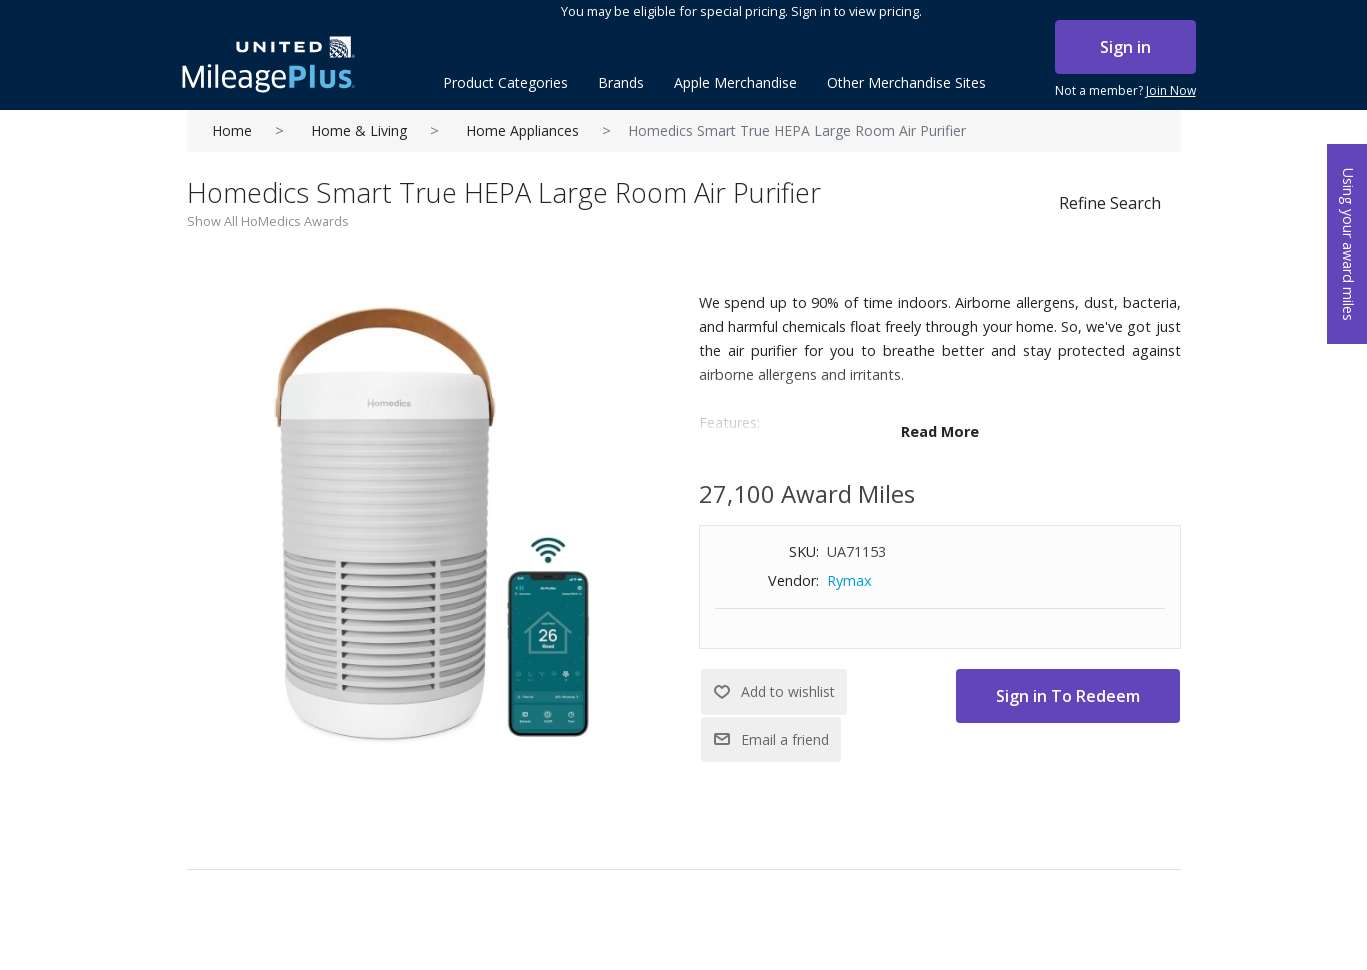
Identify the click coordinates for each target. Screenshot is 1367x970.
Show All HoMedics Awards (268, 221)
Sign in (1125, 47)
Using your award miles (1348, 244)
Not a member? (1125, 91)
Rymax (849, 580)
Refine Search (1110, 203)
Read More (940, 431)
